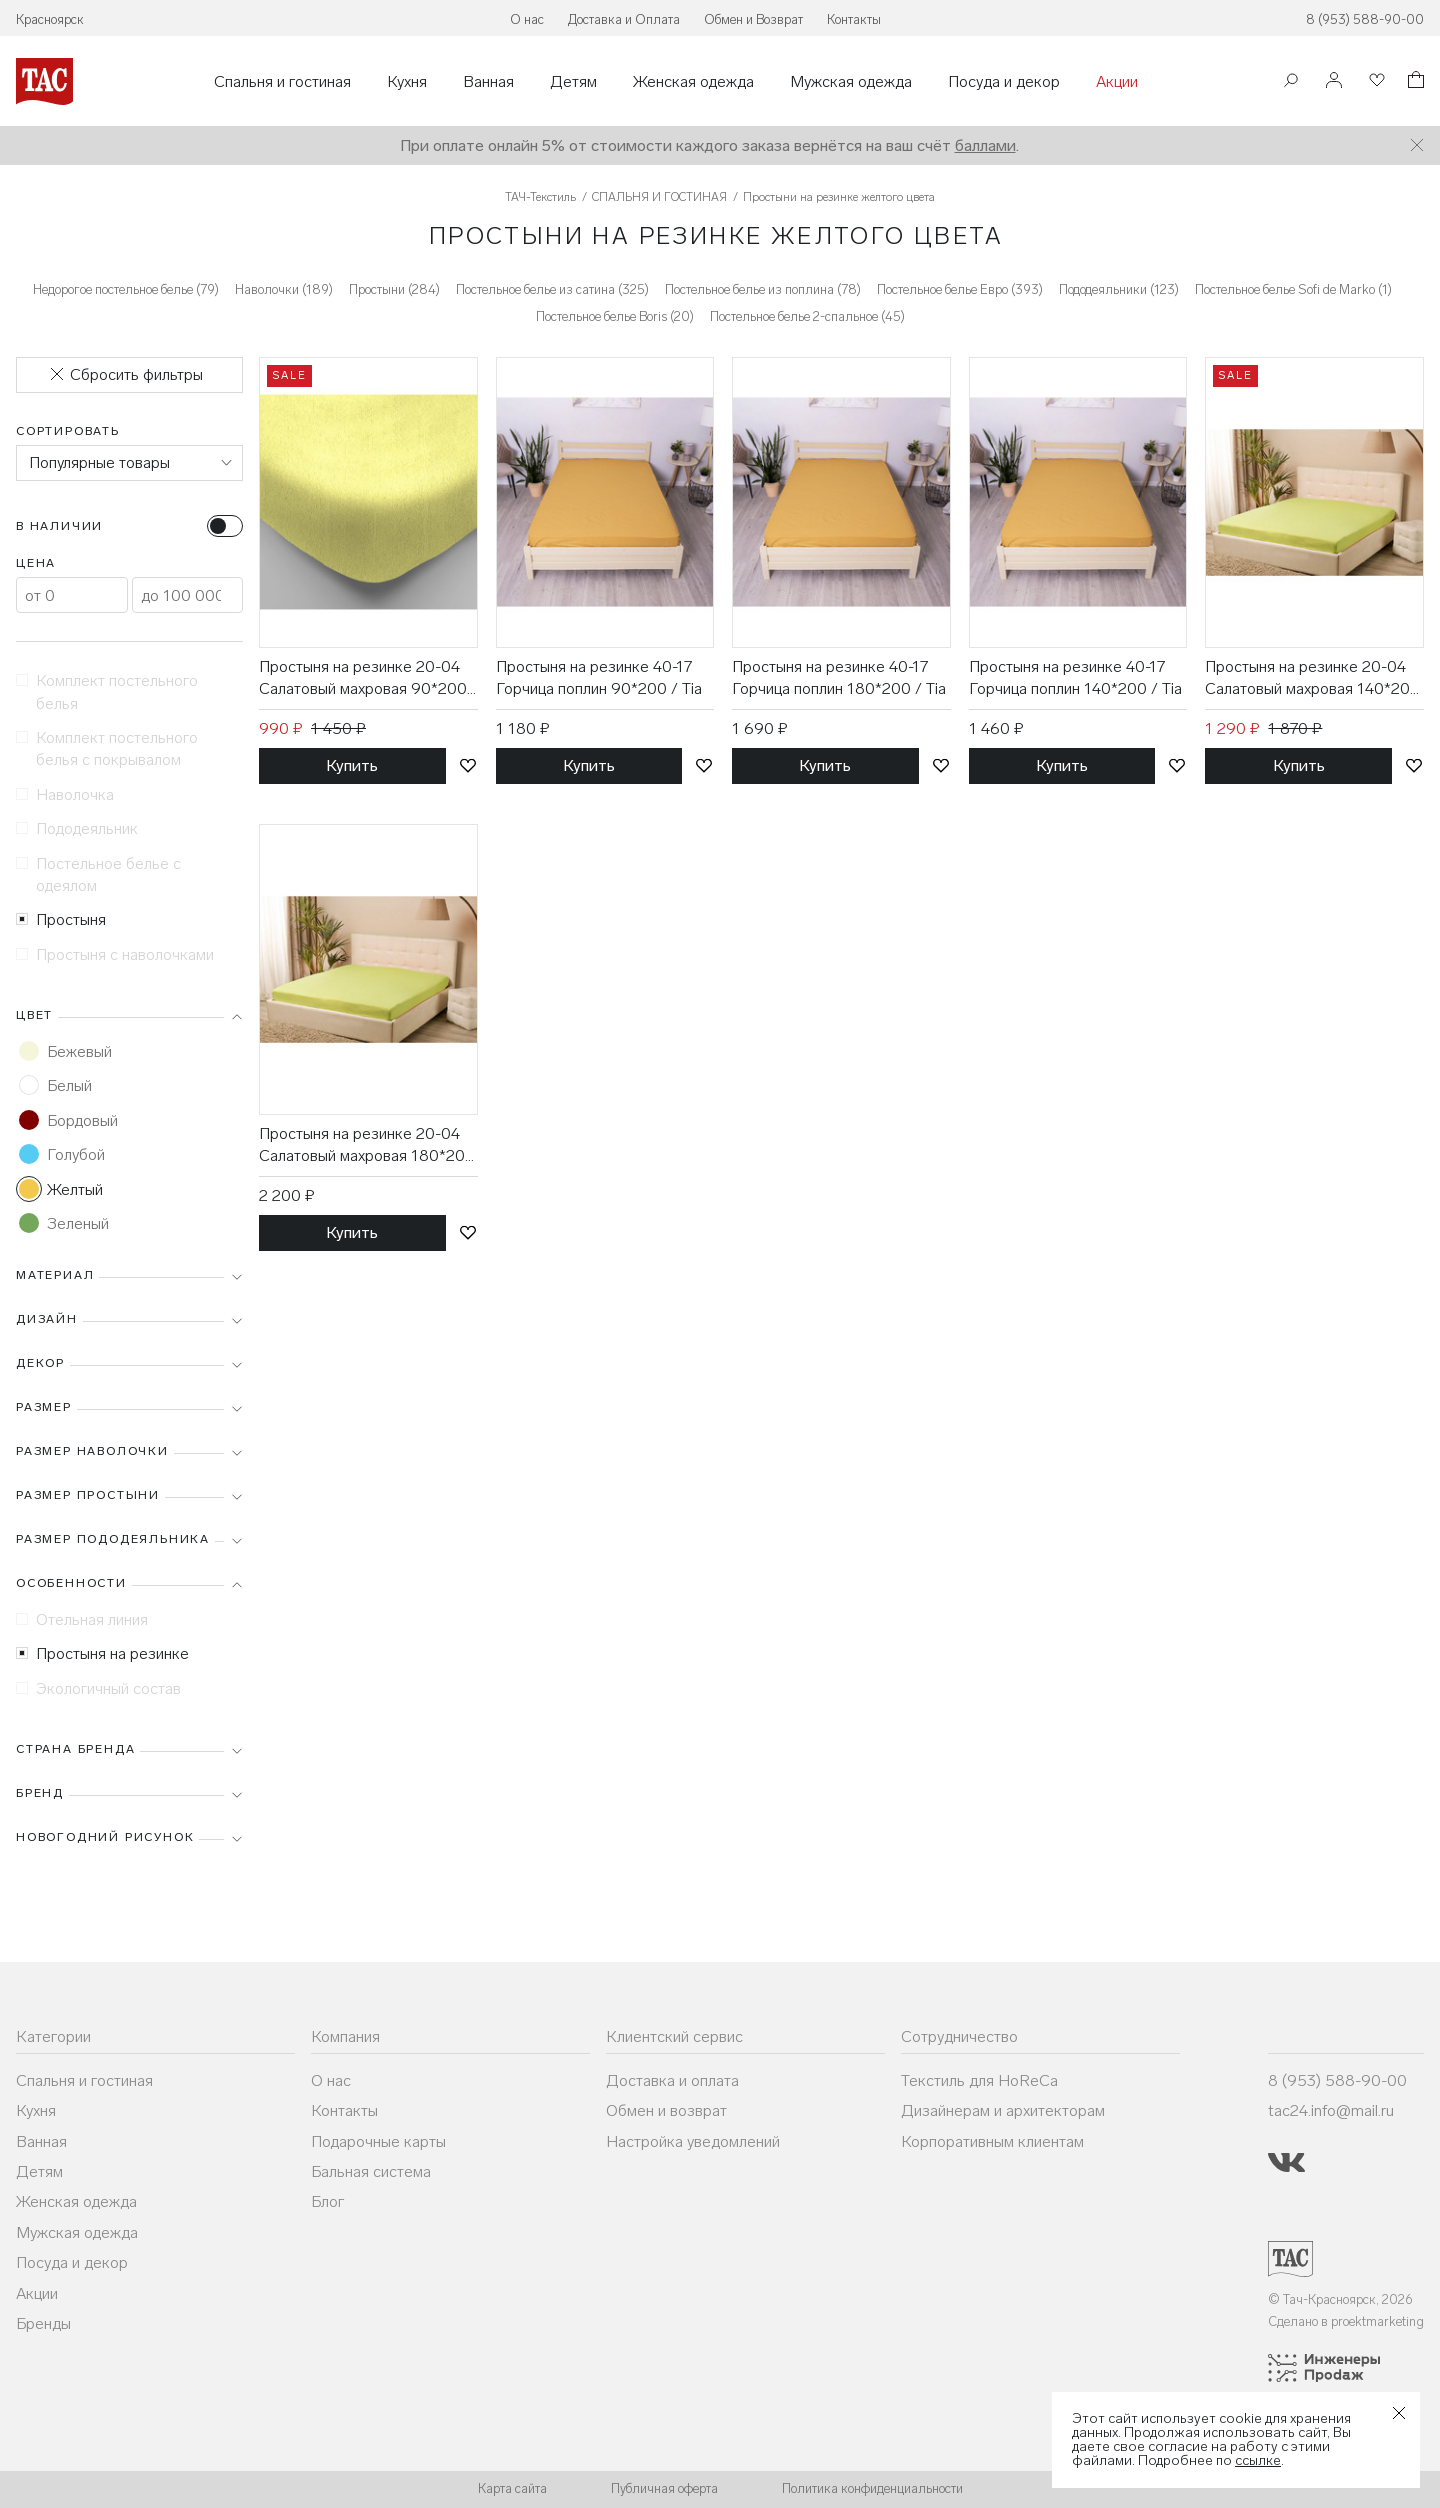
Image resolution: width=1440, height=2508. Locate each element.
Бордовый (68, 1120)
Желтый (61, 1189)
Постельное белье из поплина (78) (763, 289)
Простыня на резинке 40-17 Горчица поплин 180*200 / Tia (839, 677)
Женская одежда (693, 82)
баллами (985, 145)
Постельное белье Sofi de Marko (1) (1293, 289)
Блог (327, 2201)
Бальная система (371, 2171)
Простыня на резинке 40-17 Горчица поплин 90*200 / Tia (599, 677)
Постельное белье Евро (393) (960, 289)
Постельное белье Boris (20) (615, 316)
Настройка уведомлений (693, 2141)
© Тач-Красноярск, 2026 (1340, 2299)
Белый (55, 1085)
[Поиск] (1291, 82)
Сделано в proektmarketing (1346, 2321)
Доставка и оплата (672, 2080)
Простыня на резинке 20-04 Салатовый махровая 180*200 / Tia (367, 1146)
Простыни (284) (394, 289)
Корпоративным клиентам (992, 2141)
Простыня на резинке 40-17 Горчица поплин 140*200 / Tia (1075, 677)
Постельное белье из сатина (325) (552, 289)
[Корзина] (1414, 82)
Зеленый (64, 1223)
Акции (1117, 82)
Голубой (62, 1154)
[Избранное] (1375, 81)
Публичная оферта (664, 2488)
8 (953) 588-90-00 (1365, 19)
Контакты (854, 19)
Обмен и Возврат (753, 19)
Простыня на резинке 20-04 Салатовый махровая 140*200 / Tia (1312, 679)
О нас (527, 19)
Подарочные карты (378, 2141)
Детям (573, 82)
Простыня (61, 919)
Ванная (488, 82)
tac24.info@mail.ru (1331, 2110)
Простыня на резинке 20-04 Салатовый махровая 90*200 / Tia (363, 679)
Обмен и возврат (666, 2110)
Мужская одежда (851, 82)
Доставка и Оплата (624, 19)
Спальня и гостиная (282, 82)
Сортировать (68, 431)
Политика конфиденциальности (872, 2488)
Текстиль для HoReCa (979, 2080)
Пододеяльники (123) (1119, 289)
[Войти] (1334, 81)
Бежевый (65, 1051)
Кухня (407, 82)
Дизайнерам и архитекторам (1003, 2110)
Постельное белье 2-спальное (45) (807, 316)
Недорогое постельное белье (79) (126, 289)
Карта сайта (512, 2488)
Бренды (43, 2323)
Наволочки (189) (284, 289)
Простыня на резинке (102, 1653)
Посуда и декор (1004, 82)
